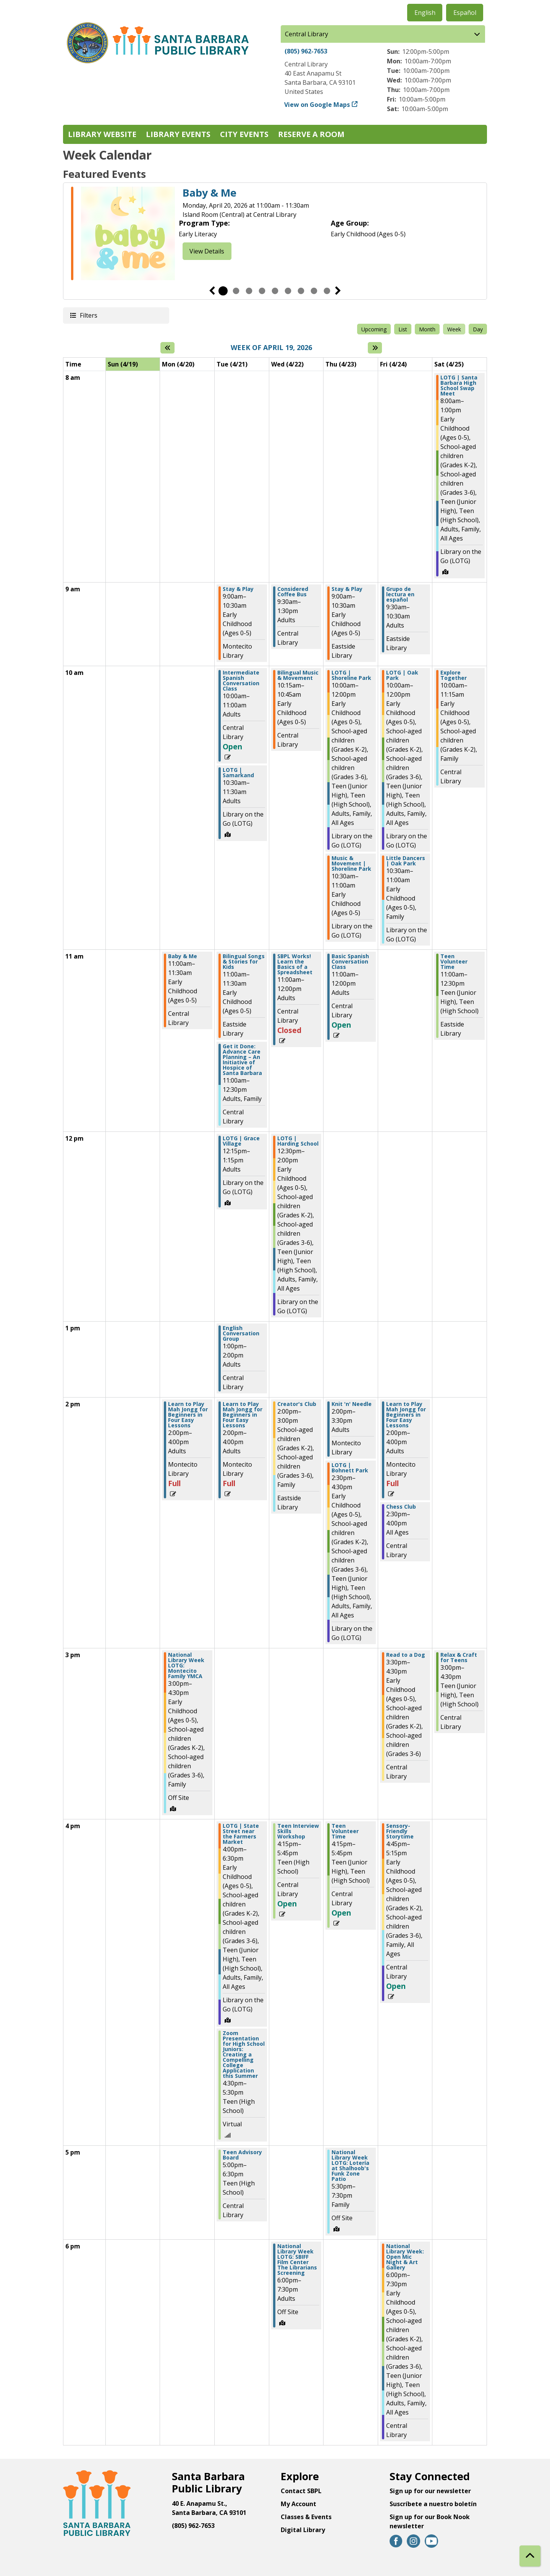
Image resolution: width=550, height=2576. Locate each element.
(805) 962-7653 (306, 51)
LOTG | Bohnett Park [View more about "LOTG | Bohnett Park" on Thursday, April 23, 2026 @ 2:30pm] (350, 1467)
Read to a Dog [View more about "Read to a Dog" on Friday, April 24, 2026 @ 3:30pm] (405, 1655)
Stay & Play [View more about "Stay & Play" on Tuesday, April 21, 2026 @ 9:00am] (238, 589)
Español (464, 12)
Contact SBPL (301, 2491)
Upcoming (374, 329)
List (402, 329)
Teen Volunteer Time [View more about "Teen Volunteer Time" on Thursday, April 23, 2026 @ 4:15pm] (345, 1831)
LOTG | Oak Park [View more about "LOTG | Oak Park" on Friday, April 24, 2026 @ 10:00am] (402, 675)
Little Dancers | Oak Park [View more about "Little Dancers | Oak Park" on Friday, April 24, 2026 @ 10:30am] (405, 860)
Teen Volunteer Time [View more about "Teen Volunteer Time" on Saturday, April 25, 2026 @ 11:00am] (453, 962)
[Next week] (375, 347)
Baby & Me (209, 193)
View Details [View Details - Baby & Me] (206, 251)
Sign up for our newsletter (430, 2491)
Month (427, 329)
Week (454, 329)
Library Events (178, 134)
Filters (88, 315)
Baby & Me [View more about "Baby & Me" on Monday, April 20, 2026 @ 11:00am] (182, 956)
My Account (298, 2504)
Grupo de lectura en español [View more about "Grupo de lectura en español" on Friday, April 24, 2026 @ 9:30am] (400, 594)
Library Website (102, 134)
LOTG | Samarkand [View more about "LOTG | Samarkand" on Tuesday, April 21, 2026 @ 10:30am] (238, 772)
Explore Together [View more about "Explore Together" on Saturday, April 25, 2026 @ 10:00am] (453, 675)
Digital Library (303, 2530)
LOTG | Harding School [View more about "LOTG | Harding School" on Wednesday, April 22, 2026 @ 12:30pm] (298, 1141)
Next (338, 290)
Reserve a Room (311, 134)
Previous (212, 290)
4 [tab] (262, 290)
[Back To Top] (529, 2555)
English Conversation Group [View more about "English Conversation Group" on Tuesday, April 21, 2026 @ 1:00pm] (241, 1333)
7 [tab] (301, 290)
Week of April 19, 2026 (271, 348)
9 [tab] (327, 290)
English (424, 12)
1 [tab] (223, 290)
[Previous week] (167, 347)
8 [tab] (314, 290)
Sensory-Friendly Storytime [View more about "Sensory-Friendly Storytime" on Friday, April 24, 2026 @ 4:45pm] (400, 1831)
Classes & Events (306, 2517)
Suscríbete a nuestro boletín (433, 2504)
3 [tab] (249, 290)
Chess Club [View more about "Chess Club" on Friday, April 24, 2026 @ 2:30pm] (401, 1506)
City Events (244, 134)
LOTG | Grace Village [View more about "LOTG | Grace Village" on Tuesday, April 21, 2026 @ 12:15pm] (241, 1141)
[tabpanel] (275, 235)
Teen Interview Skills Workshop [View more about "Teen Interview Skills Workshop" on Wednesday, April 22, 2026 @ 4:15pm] (298, 1831)
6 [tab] (288, 290)
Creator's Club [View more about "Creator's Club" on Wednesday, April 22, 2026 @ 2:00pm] (296, 1404)
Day (478, 329)
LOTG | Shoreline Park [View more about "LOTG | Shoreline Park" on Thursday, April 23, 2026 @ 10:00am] (351, 675)
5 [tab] (275, 290)
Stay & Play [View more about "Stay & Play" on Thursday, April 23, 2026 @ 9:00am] (347, 589)
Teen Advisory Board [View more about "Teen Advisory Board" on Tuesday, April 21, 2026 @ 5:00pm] (242, 2155)
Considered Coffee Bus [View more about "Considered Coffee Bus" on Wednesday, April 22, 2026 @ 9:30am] (292, 591)
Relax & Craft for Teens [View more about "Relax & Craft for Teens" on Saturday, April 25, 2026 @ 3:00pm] (458, 1657)
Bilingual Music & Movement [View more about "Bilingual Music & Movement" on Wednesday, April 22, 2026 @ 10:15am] (298, 675)
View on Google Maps (317, 104)
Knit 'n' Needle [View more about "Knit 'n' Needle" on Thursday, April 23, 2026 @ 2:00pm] (352, 1404)
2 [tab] (236, 290)
